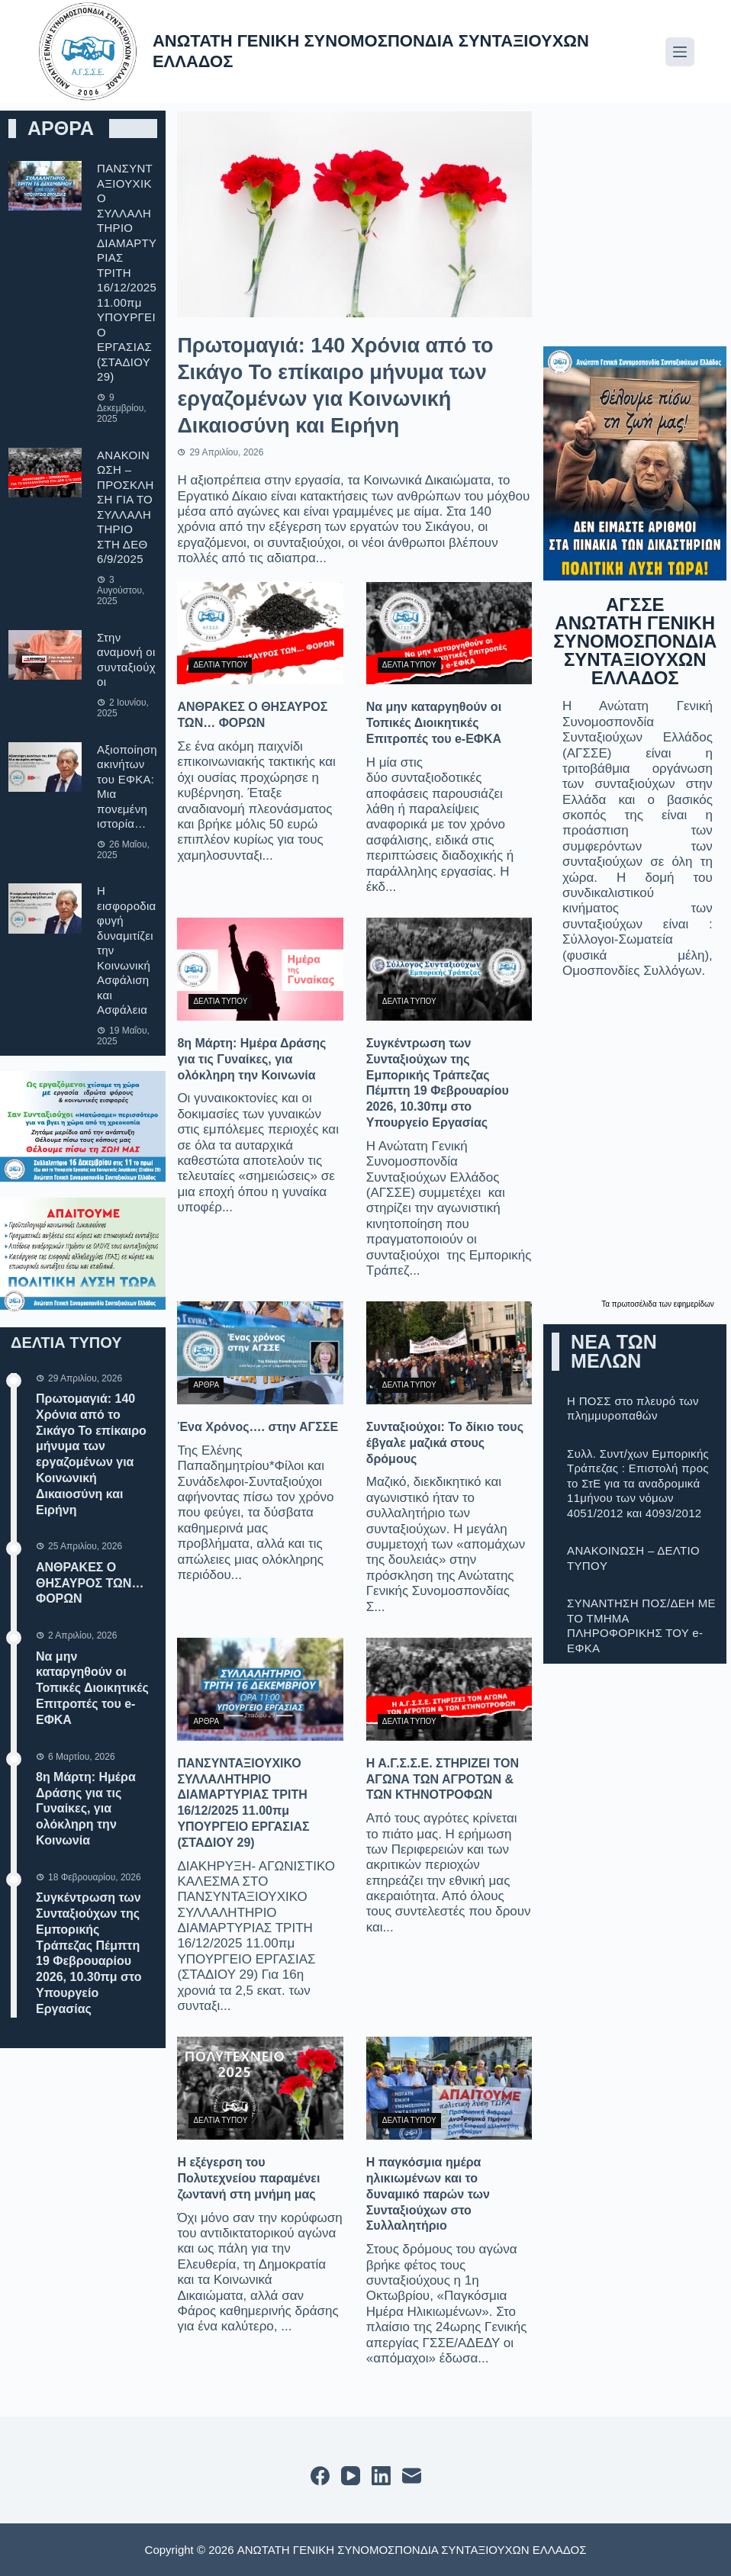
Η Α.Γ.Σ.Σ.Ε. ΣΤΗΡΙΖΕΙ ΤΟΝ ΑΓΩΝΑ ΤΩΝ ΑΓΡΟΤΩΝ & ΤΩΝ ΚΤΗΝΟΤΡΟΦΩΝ (442, 1779)
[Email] (411, 2475)
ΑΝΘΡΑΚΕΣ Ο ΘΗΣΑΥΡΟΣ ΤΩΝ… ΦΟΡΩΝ (89, 1583)
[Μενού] (679, 51)
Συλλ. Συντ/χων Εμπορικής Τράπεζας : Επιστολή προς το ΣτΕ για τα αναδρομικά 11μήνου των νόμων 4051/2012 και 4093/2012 (638, 1483)
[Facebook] (320, 2475)
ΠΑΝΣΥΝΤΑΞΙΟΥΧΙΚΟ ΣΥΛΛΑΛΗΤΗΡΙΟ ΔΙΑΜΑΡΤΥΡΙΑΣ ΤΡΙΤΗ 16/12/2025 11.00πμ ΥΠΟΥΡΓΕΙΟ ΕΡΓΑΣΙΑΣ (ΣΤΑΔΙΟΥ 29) (126, 272)
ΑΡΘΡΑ (206, 1385)
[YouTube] (350, 2475)
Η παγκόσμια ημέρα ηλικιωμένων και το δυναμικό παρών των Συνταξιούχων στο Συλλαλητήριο (428, 2194)
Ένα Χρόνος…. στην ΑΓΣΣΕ (257, 1426)
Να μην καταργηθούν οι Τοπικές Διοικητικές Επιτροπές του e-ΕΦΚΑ (92, 1688)
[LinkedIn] (381, 2475)
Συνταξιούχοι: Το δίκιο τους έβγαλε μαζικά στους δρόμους (444, 1442)
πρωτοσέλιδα (635, 1304)
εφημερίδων (694, 1304)
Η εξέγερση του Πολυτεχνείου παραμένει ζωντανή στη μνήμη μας (248, 2178)
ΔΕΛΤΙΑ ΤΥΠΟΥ (220, 665)
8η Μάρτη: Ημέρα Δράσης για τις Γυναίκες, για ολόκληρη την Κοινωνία (86, 1808)
